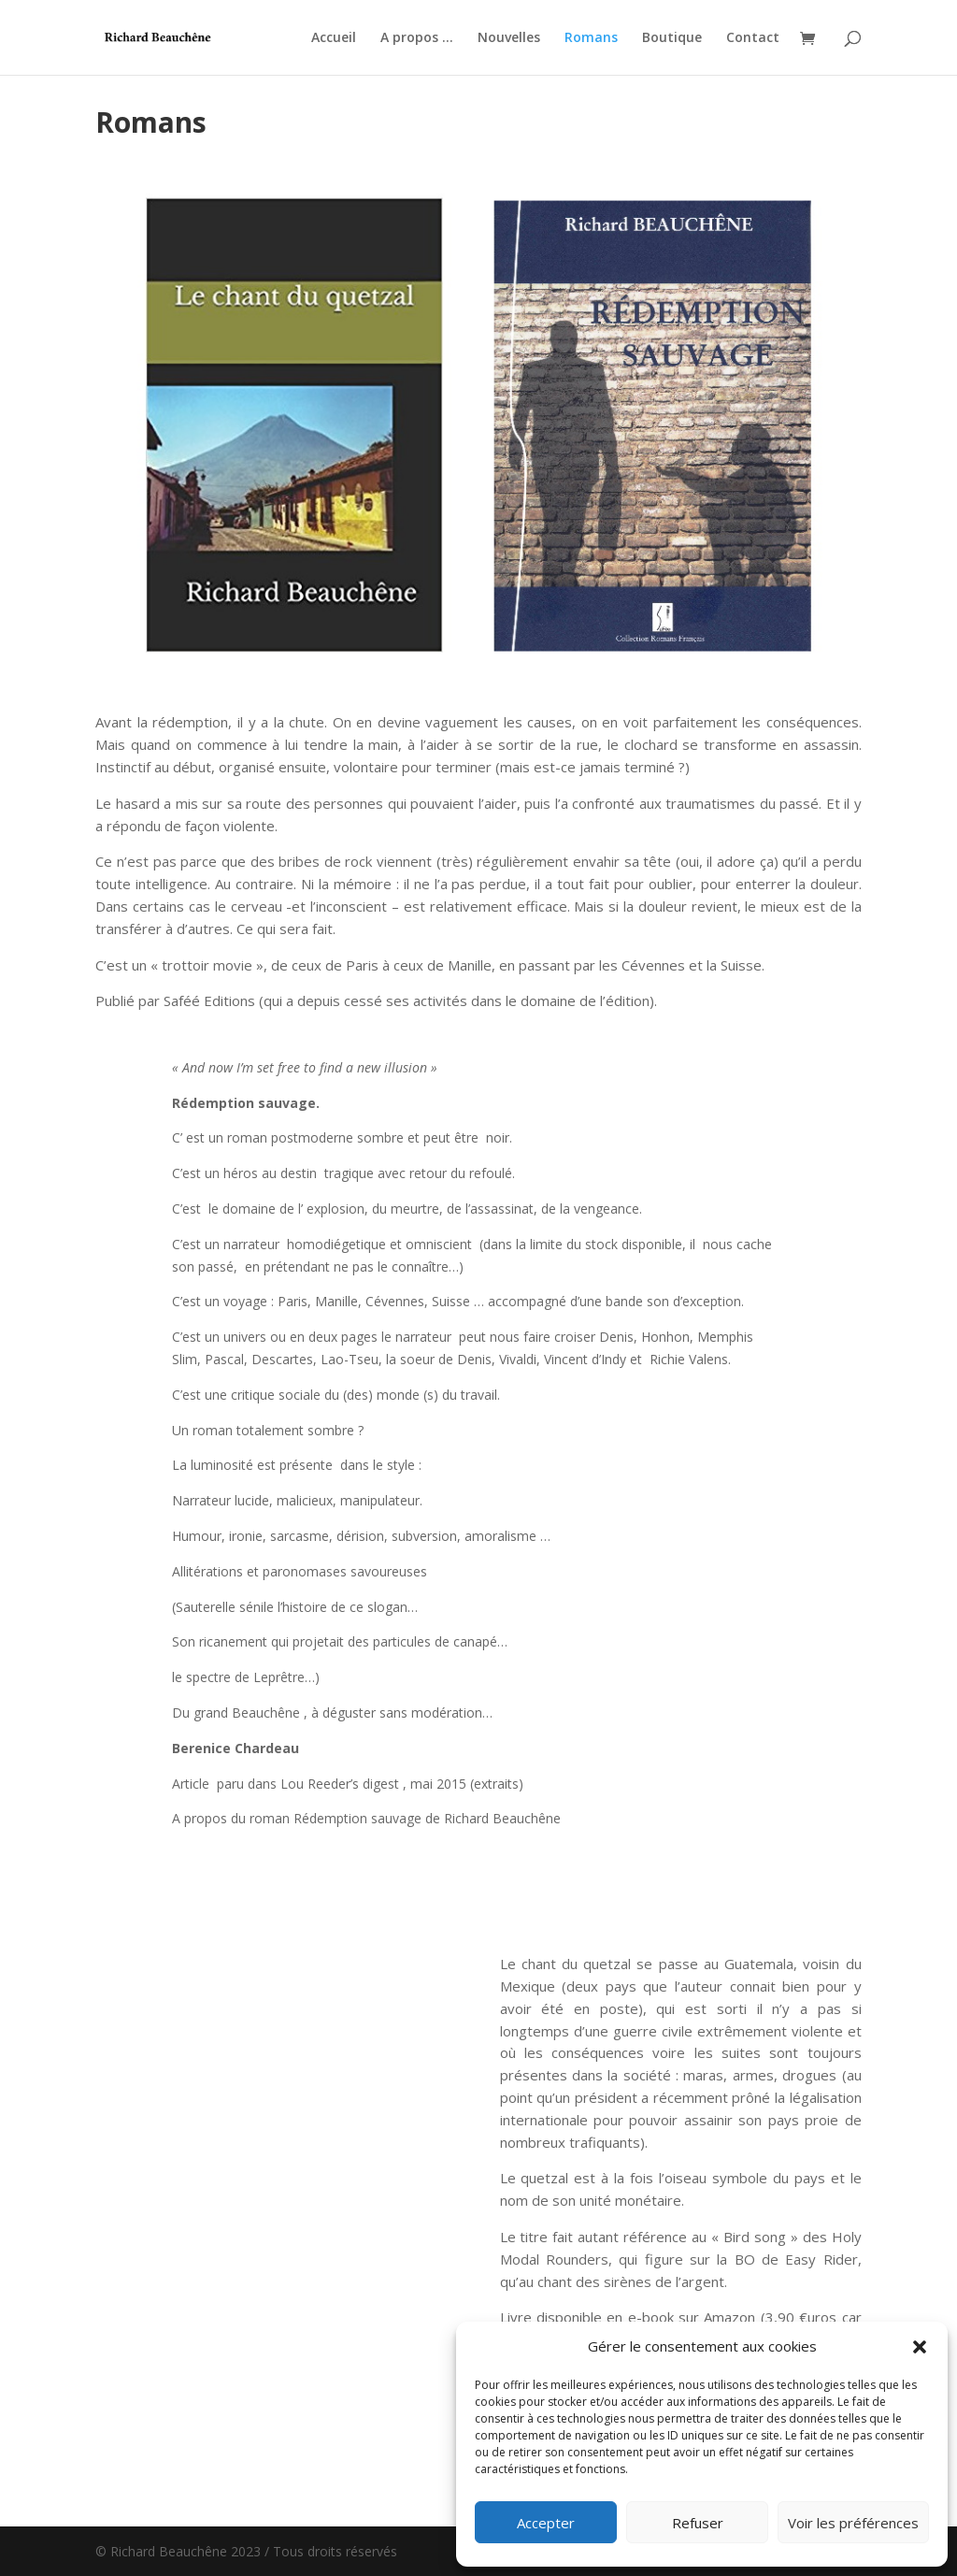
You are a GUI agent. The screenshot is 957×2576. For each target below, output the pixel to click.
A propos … (416, 38)
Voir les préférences (853, 2522)
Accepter (546, 2522)
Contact (752, 38)
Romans (591, 38)
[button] (919, 2347)
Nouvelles (509, 38)
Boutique (672, 38)
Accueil (333, 38)
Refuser (697, 2522)
